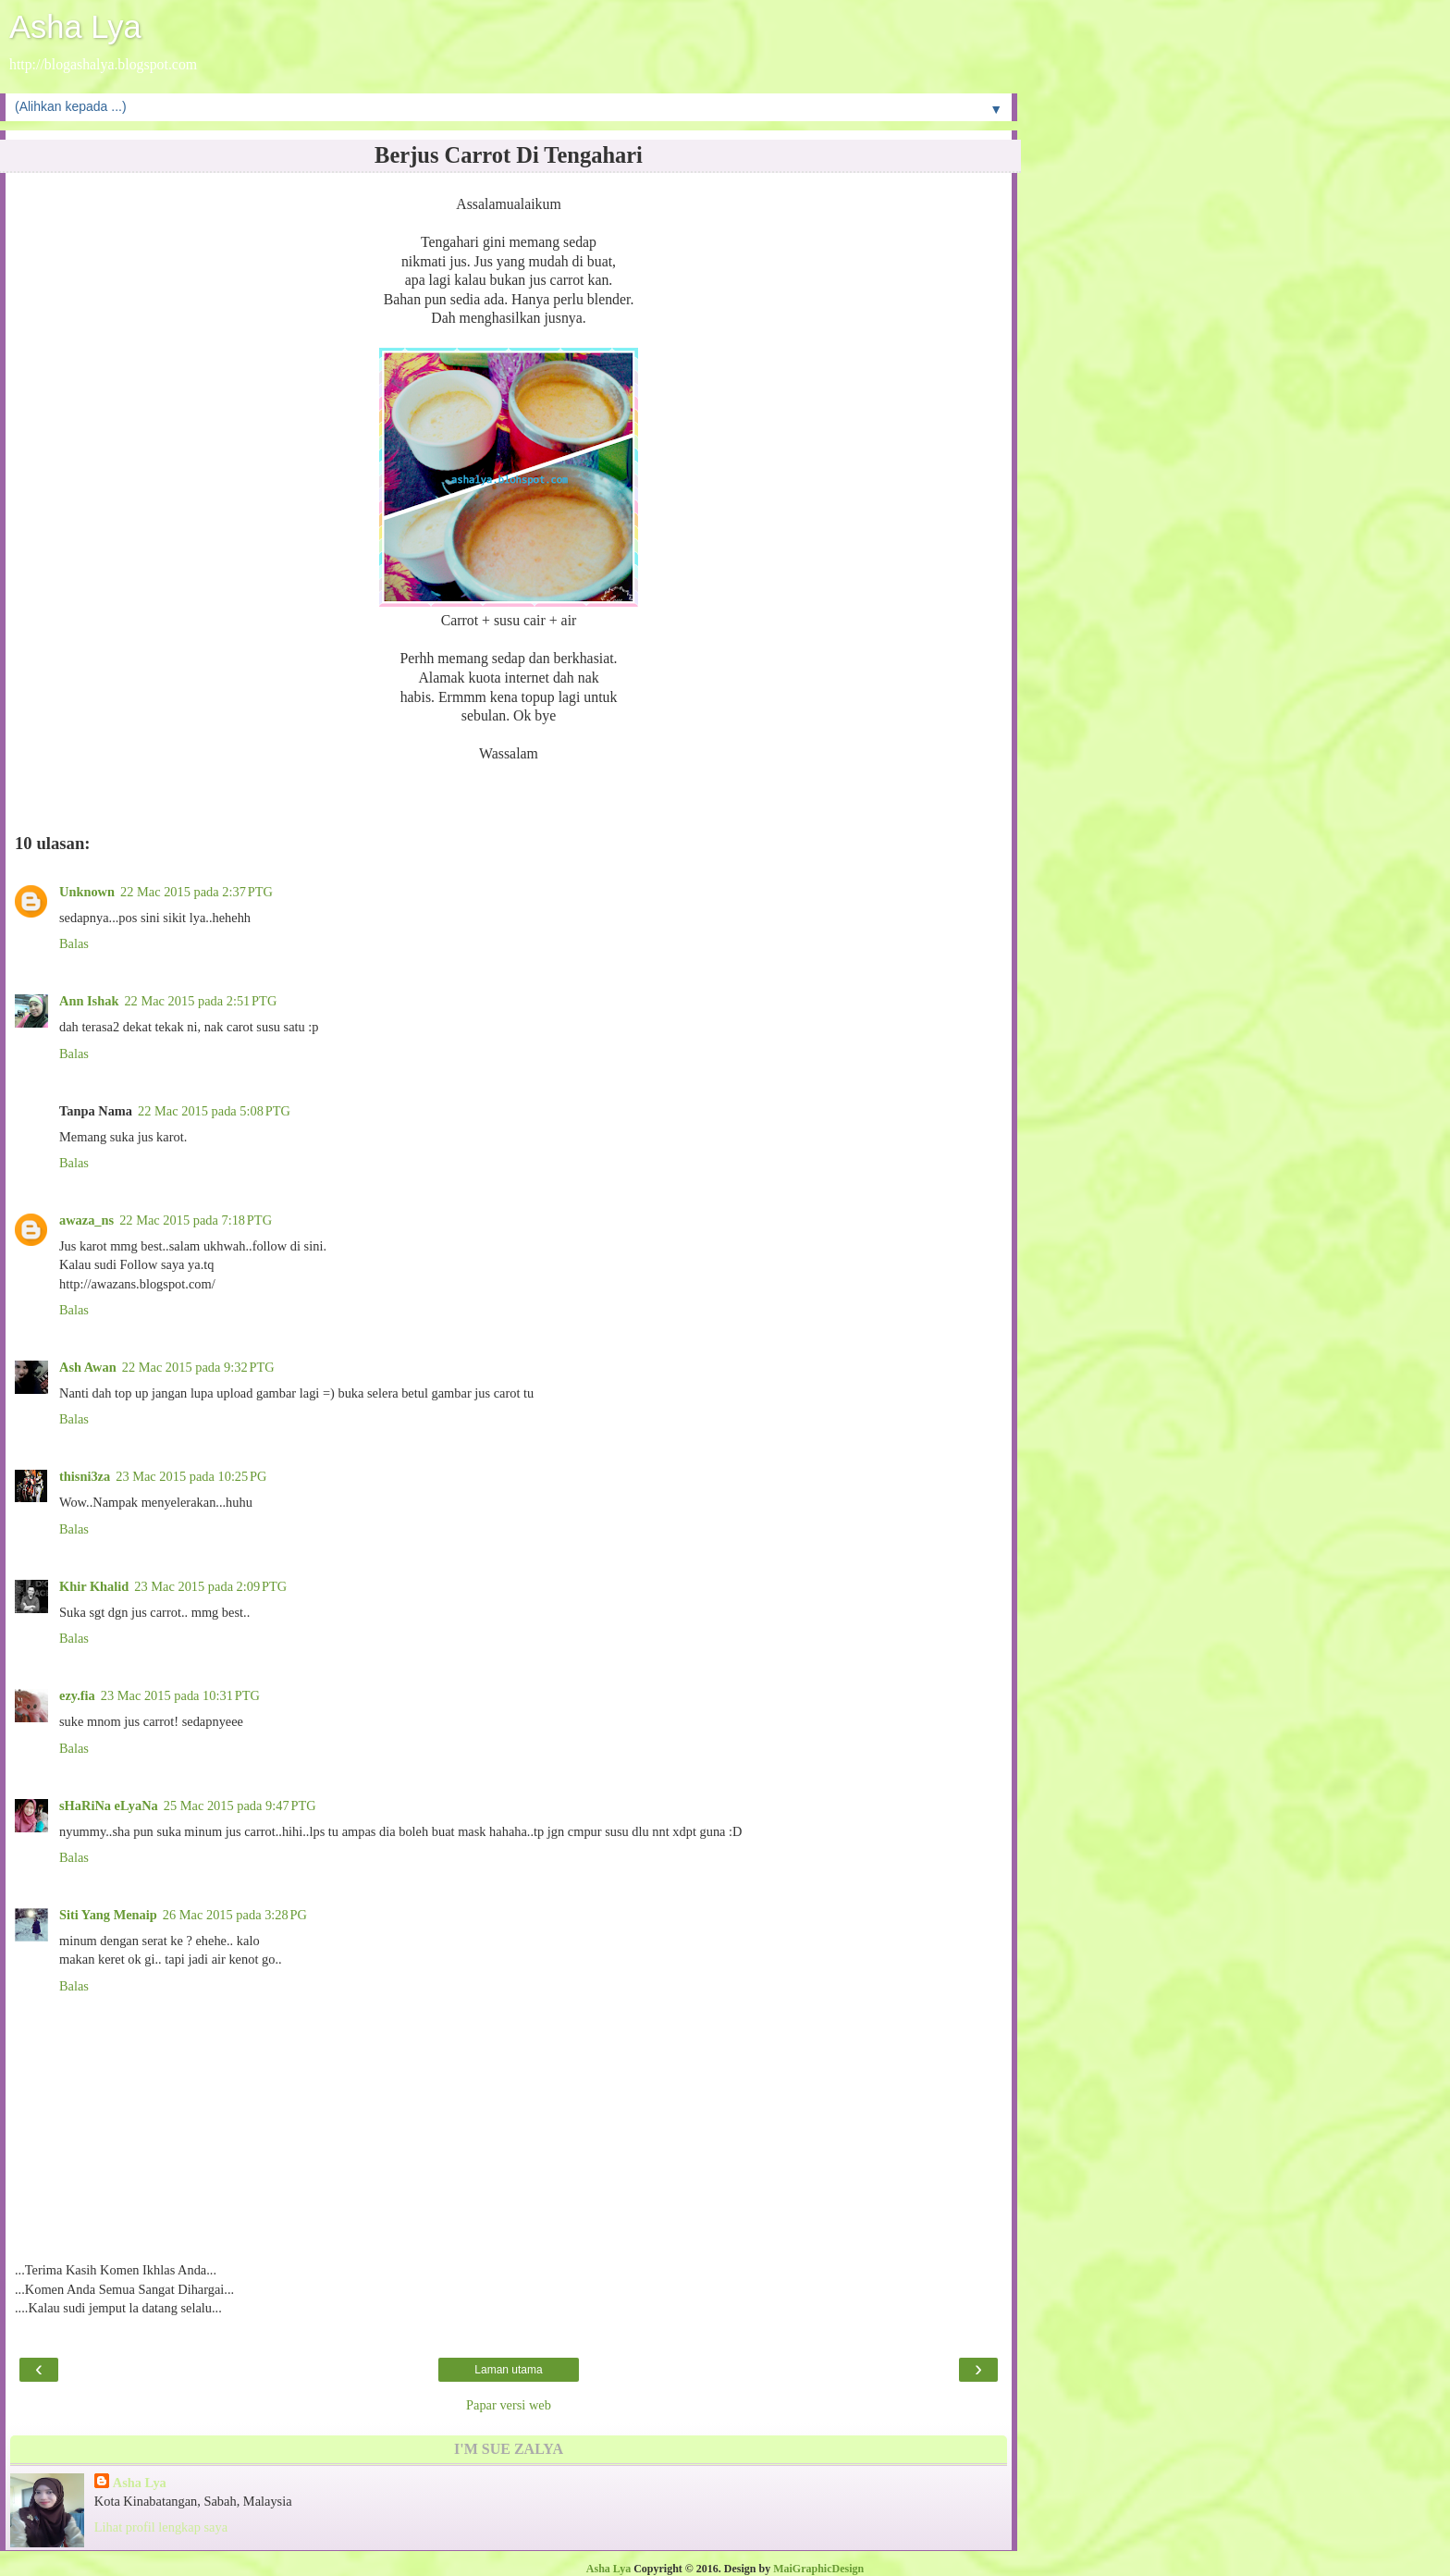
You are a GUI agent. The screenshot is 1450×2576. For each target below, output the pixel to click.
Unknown (87, 891)
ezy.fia (77, 1695)
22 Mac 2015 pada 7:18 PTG (195, 1220)
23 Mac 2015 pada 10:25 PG (191, 1476)
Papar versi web (508, 2404)
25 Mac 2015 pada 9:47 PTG (240, 1805)
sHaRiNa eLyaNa (108, 1805)
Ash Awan (88, 1367)
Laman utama (508, 2369)
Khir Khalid (94, 1586)
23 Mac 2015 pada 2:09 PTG (210, 1586)
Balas (74, 943)
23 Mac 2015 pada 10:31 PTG (180, 1695)
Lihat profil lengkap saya (160, 2527)
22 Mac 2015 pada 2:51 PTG (200, 1000)
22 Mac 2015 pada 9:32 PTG (198, 1367)
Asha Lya (75, 26)
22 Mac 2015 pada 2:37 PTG (196, 891)
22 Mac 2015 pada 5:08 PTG (214, 1110)
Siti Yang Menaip (108, 1914)
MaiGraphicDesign (818, 2568)
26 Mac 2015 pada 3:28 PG (235, 1914)
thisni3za (84, 1476)
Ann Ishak (88, 1000)
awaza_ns (86, 1220)
